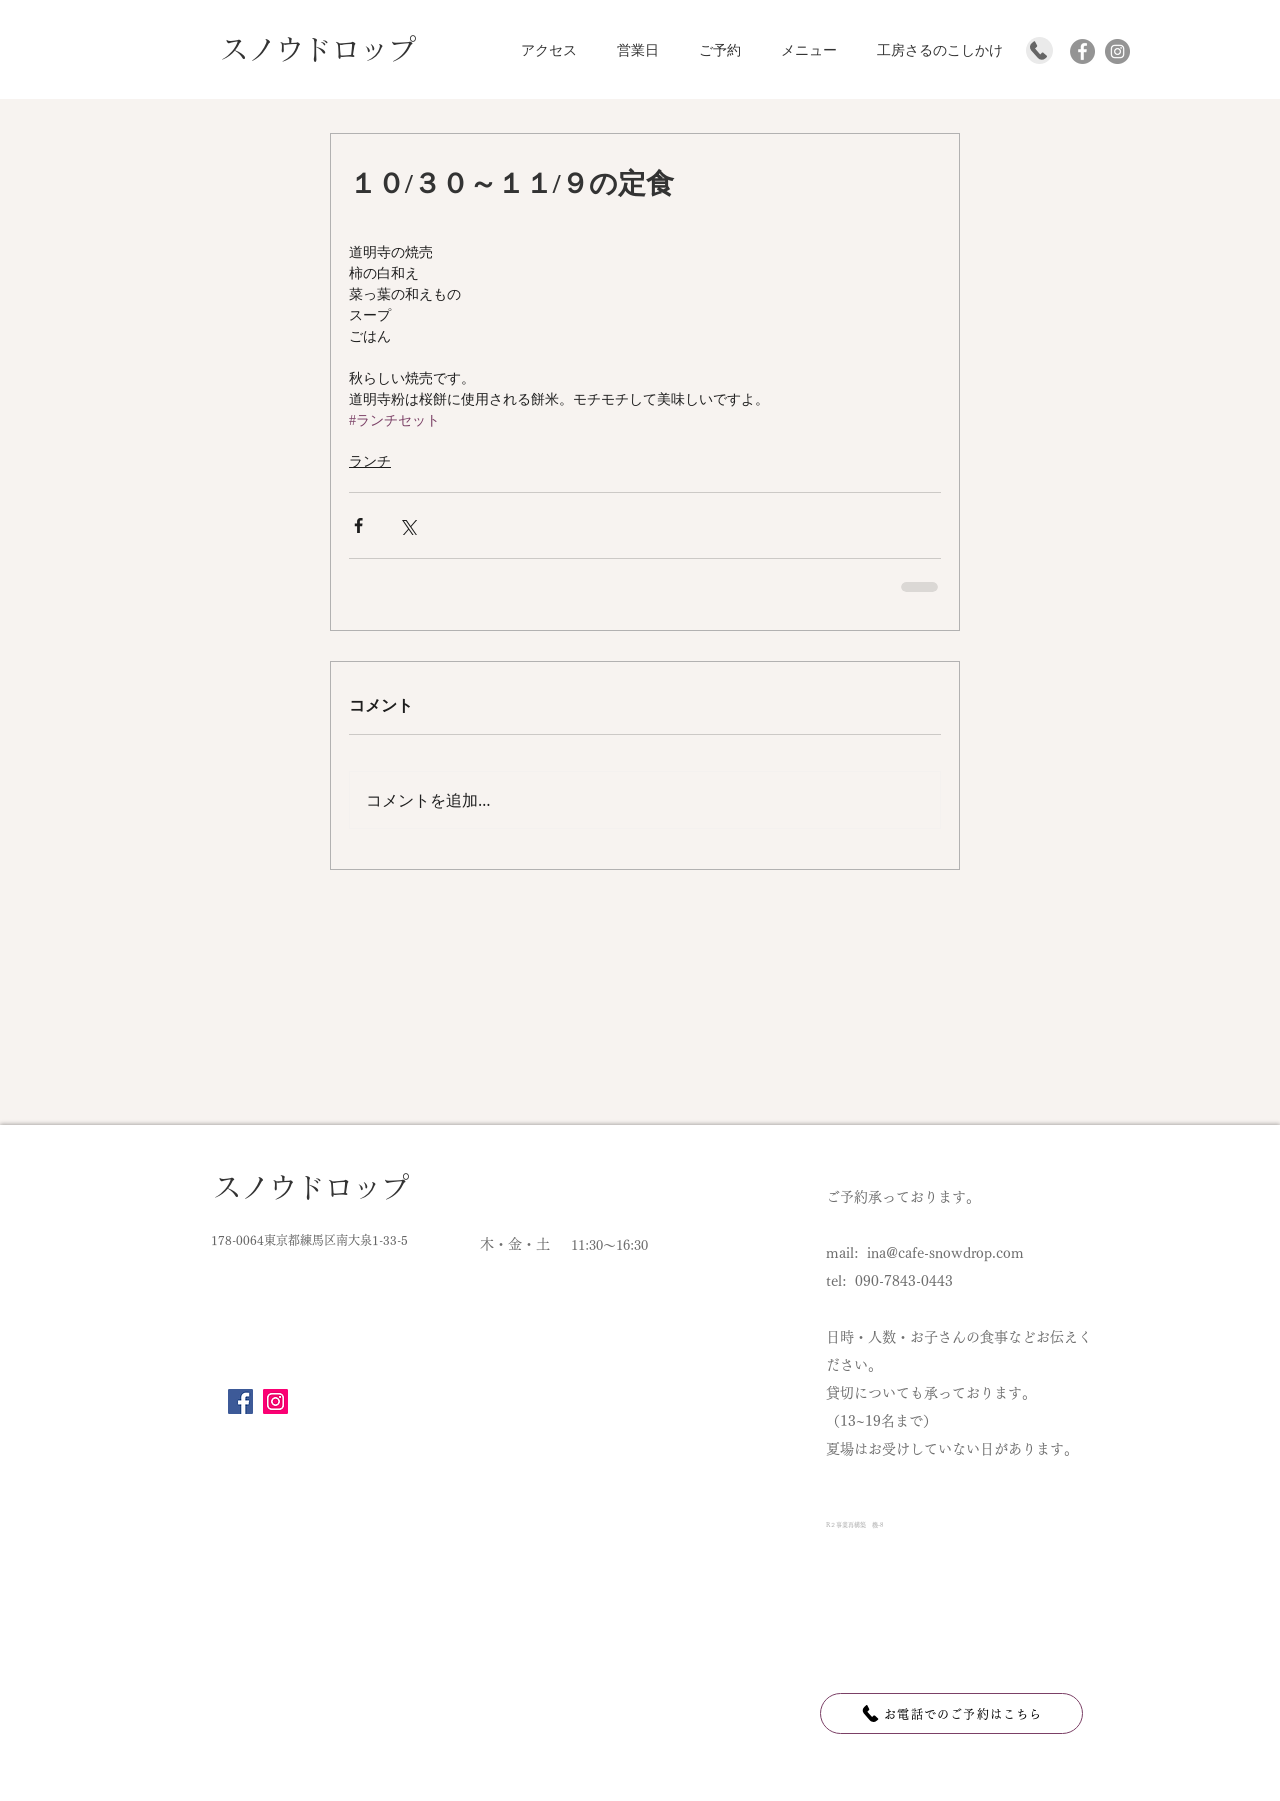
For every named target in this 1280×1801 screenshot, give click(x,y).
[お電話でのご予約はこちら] (951, 1713)
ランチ (370, 461)
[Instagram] (275, 1401)
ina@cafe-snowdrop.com (945, 1253)
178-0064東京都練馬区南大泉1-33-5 (309, 1240)
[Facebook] (240, 1401)
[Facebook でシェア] (358, 525)
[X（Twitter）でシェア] (407, 525)
